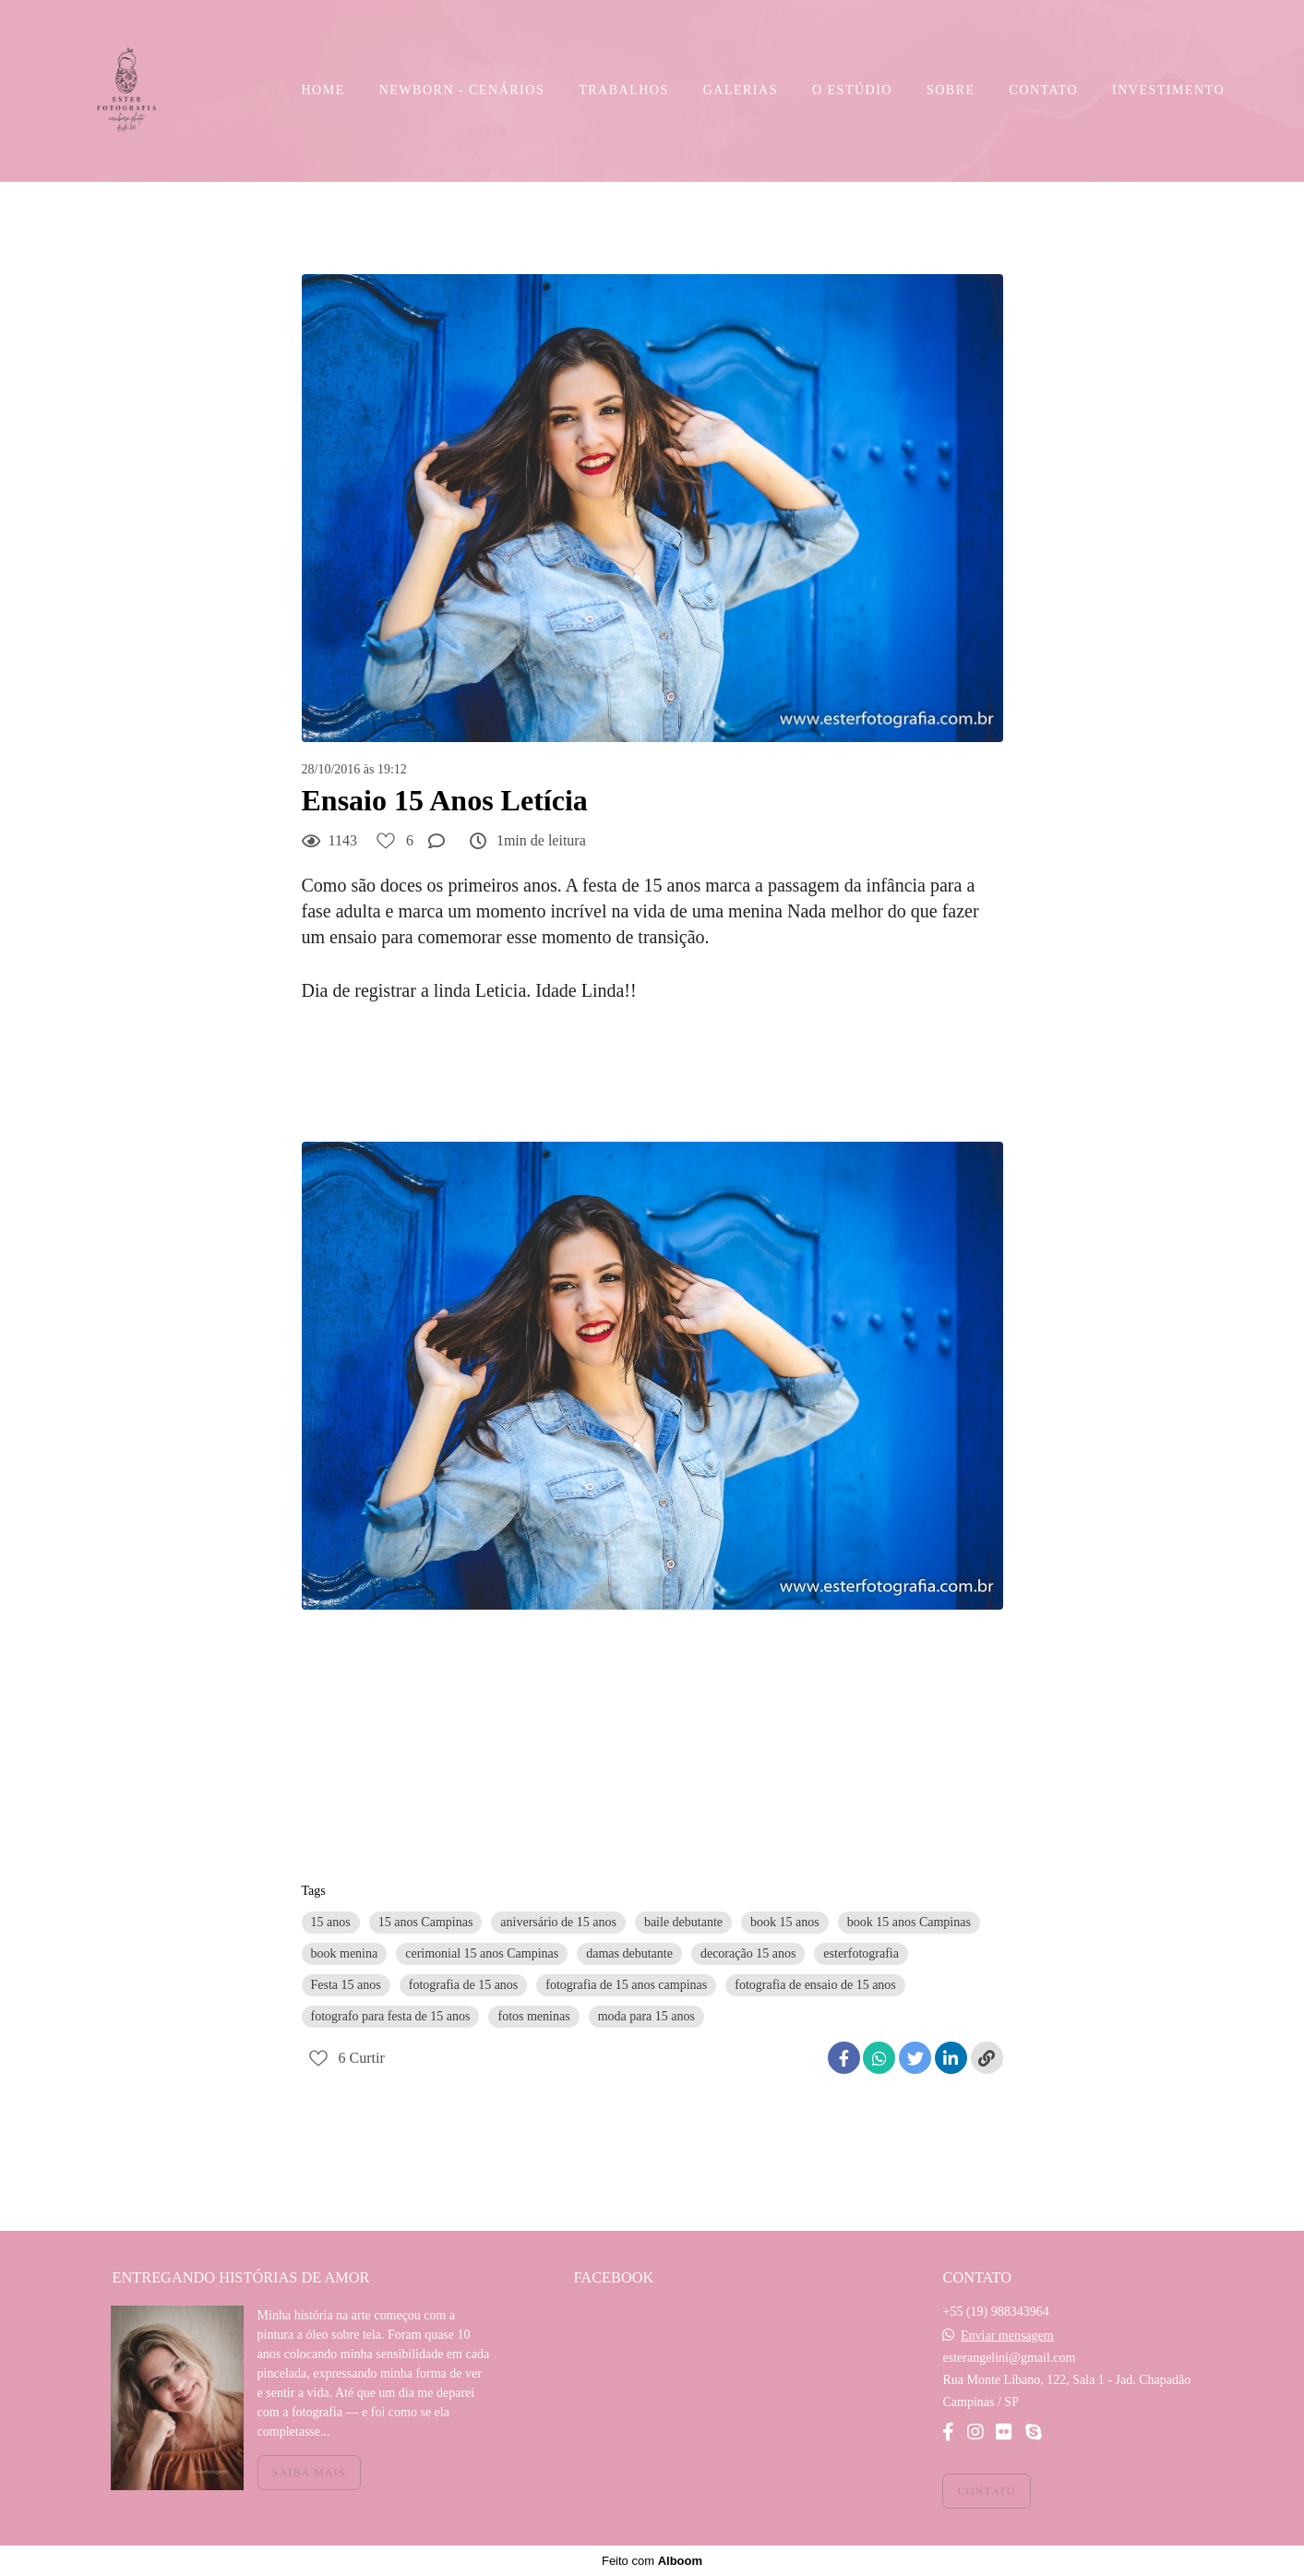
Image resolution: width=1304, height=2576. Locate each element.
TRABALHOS (624, 90)
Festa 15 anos (346, 1985)
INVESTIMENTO (1168, 90)
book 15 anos (784, 1922)
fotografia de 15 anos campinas (626, 1985)
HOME (323, 90)
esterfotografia (861, 1953)
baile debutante (683, 1922)
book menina (344, 1953)
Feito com (652, 2561)
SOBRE (951, 90)
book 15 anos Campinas (909, 1922)
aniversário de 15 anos (558, 1922)
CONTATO (1044, 90)
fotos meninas (533, 2016)
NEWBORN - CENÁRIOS (461, 90)
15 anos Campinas (425, 1922)
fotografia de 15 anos (464, 1985)
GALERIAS (740, 90)
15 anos (331, 1922)
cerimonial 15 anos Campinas (481, 1953)
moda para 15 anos (646, 2016)
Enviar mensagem (1007, 2336)
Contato (986, 2491)
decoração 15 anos (748, 1953)
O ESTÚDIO (852, 90)
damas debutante (629, 1953)
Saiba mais (309, 2472)
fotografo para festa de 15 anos (391, 2016)
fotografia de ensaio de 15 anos (815, 1985)
